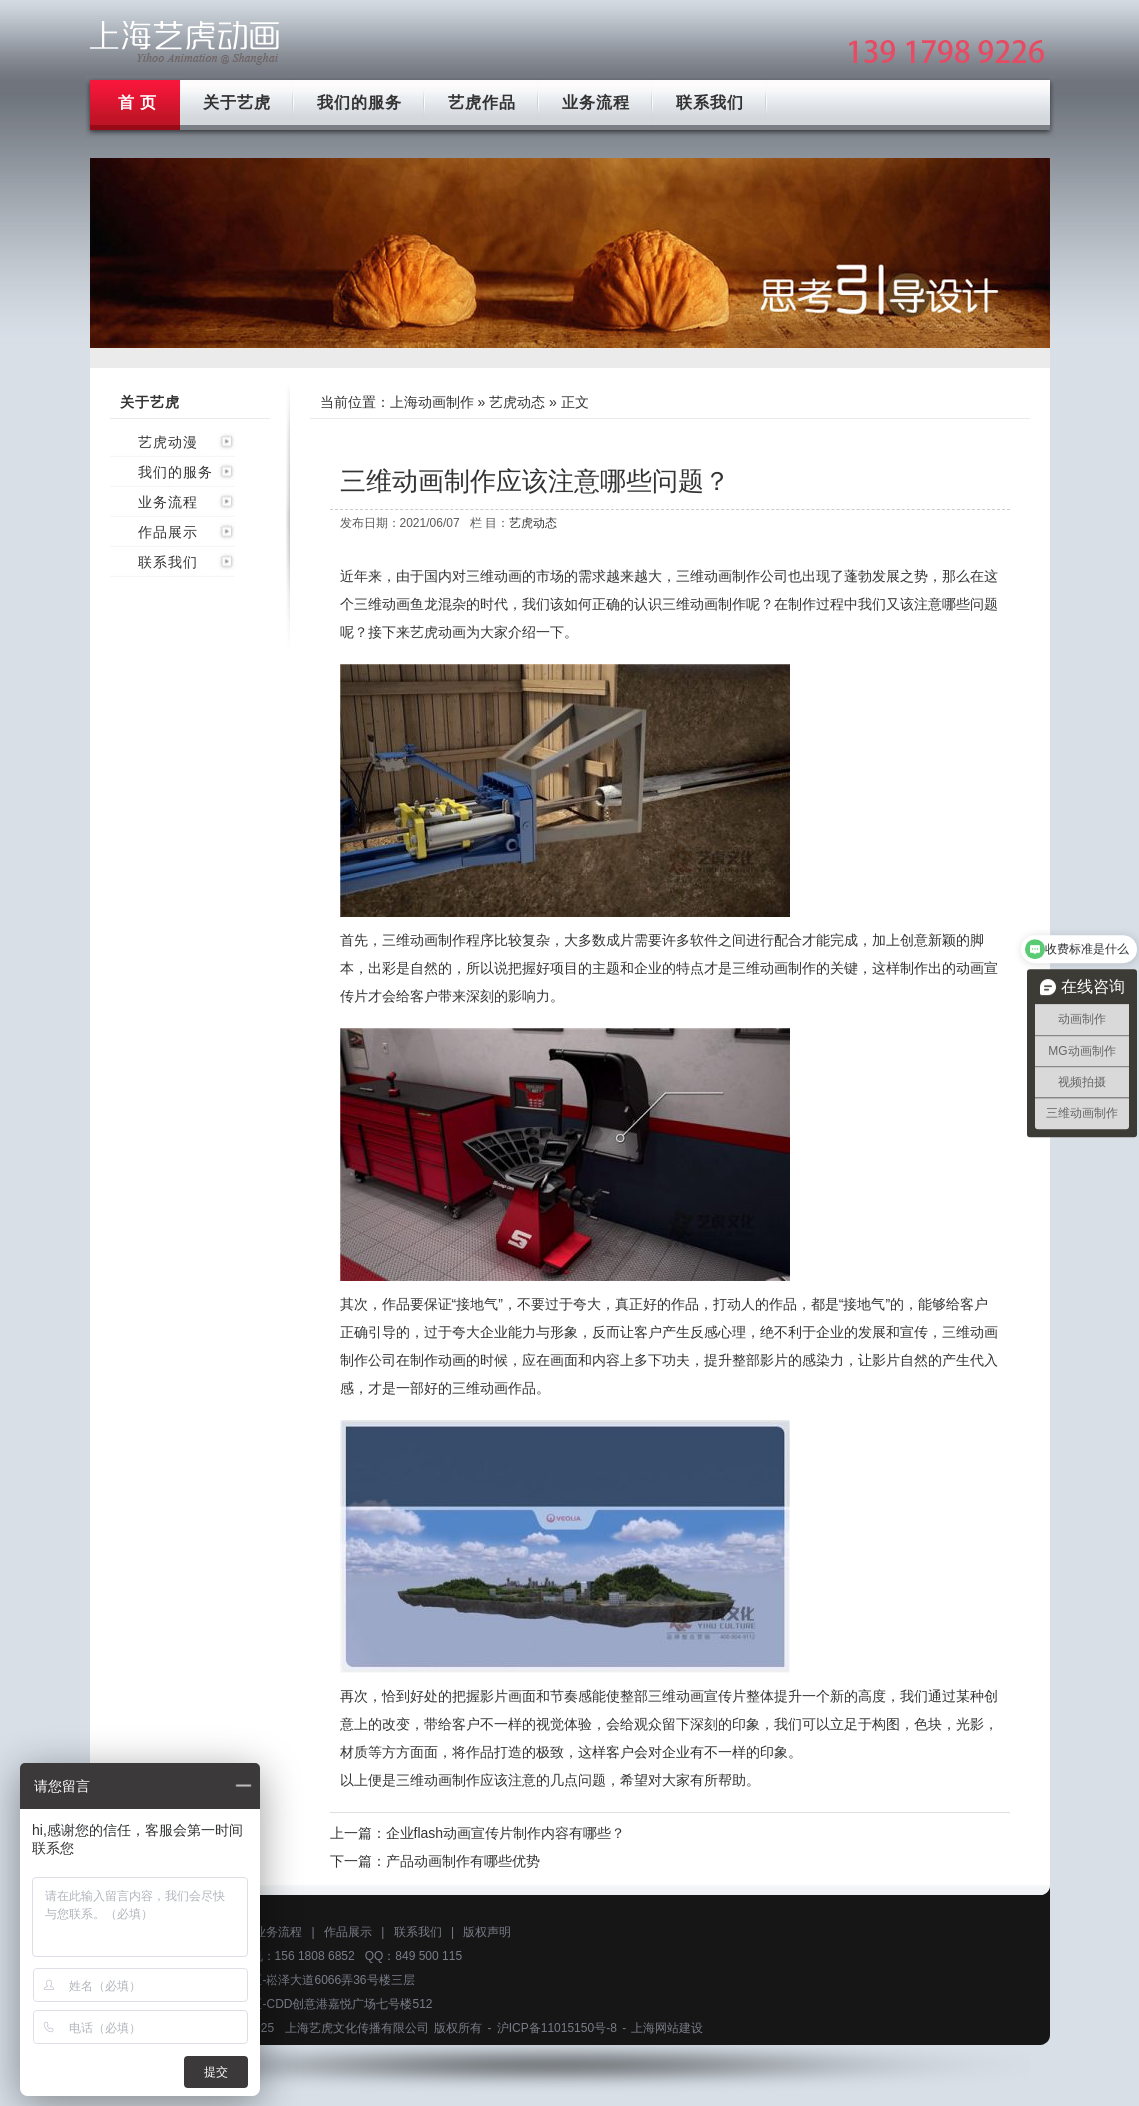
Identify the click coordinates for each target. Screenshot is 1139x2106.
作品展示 (168, 532)
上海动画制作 (432, 402)
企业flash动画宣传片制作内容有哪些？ (506, 1833)
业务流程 (596, 102)
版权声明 (487, 1932)
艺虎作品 (482, 102)
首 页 (137, 102)
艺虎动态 (517, 402)
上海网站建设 (667, 2028)
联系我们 (710, 102)
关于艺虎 (237, 102)
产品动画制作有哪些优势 (463, 1861)
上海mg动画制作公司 (185, 42)
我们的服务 (359, 102)
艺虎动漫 (168, 442)
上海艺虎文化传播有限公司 (357, 2028)
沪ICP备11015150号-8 (557, 2028)
